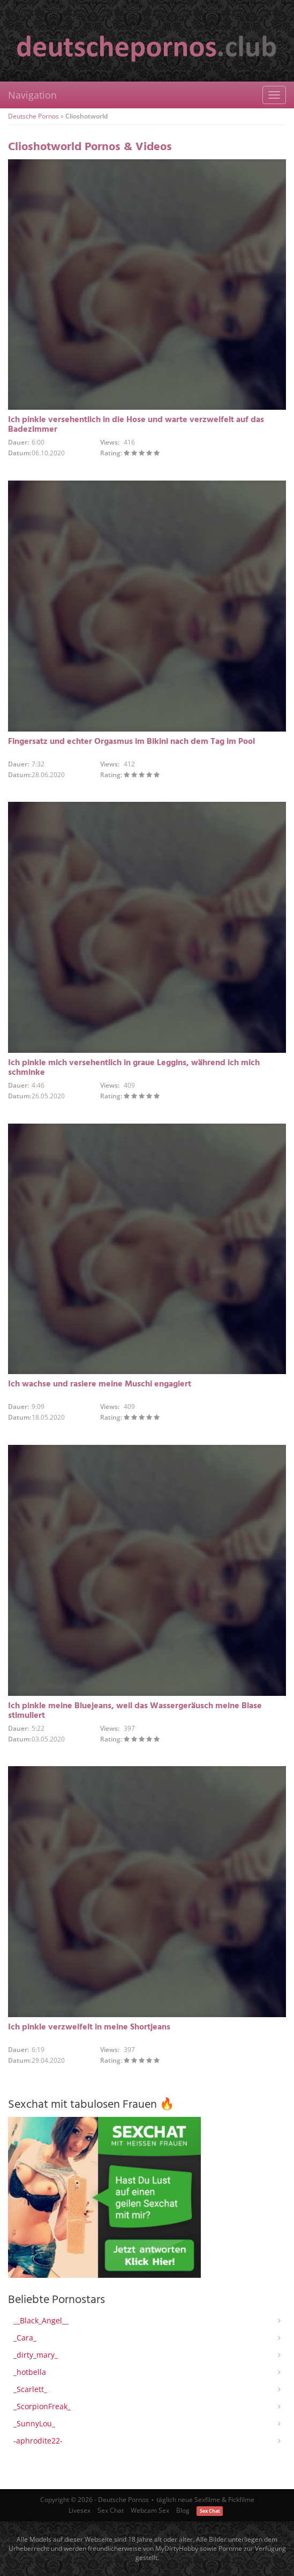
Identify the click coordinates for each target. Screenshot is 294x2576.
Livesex (80, 2510)
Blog (183, 2510)
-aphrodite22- (38, 2440)
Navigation (32, 94)
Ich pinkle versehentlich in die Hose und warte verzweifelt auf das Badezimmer (136, 425)
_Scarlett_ (30, 2389)
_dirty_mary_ (35, 2355)
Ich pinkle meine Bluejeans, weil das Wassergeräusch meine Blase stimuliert (135, 1711)
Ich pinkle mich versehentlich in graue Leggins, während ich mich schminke (134, 1068)
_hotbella (29, 2372)
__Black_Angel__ (41, 2320)
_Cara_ (24, 2338)
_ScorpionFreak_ (42, 2406)
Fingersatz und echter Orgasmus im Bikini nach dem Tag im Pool (131, 742)
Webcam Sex (150, 2510)
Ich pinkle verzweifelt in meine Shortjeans (89, 2027)
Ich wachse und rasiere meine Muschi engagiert (99, 1384)
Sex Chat (110, 2510)
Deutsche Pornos (33, 116)
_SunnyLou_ (34, 2423)
